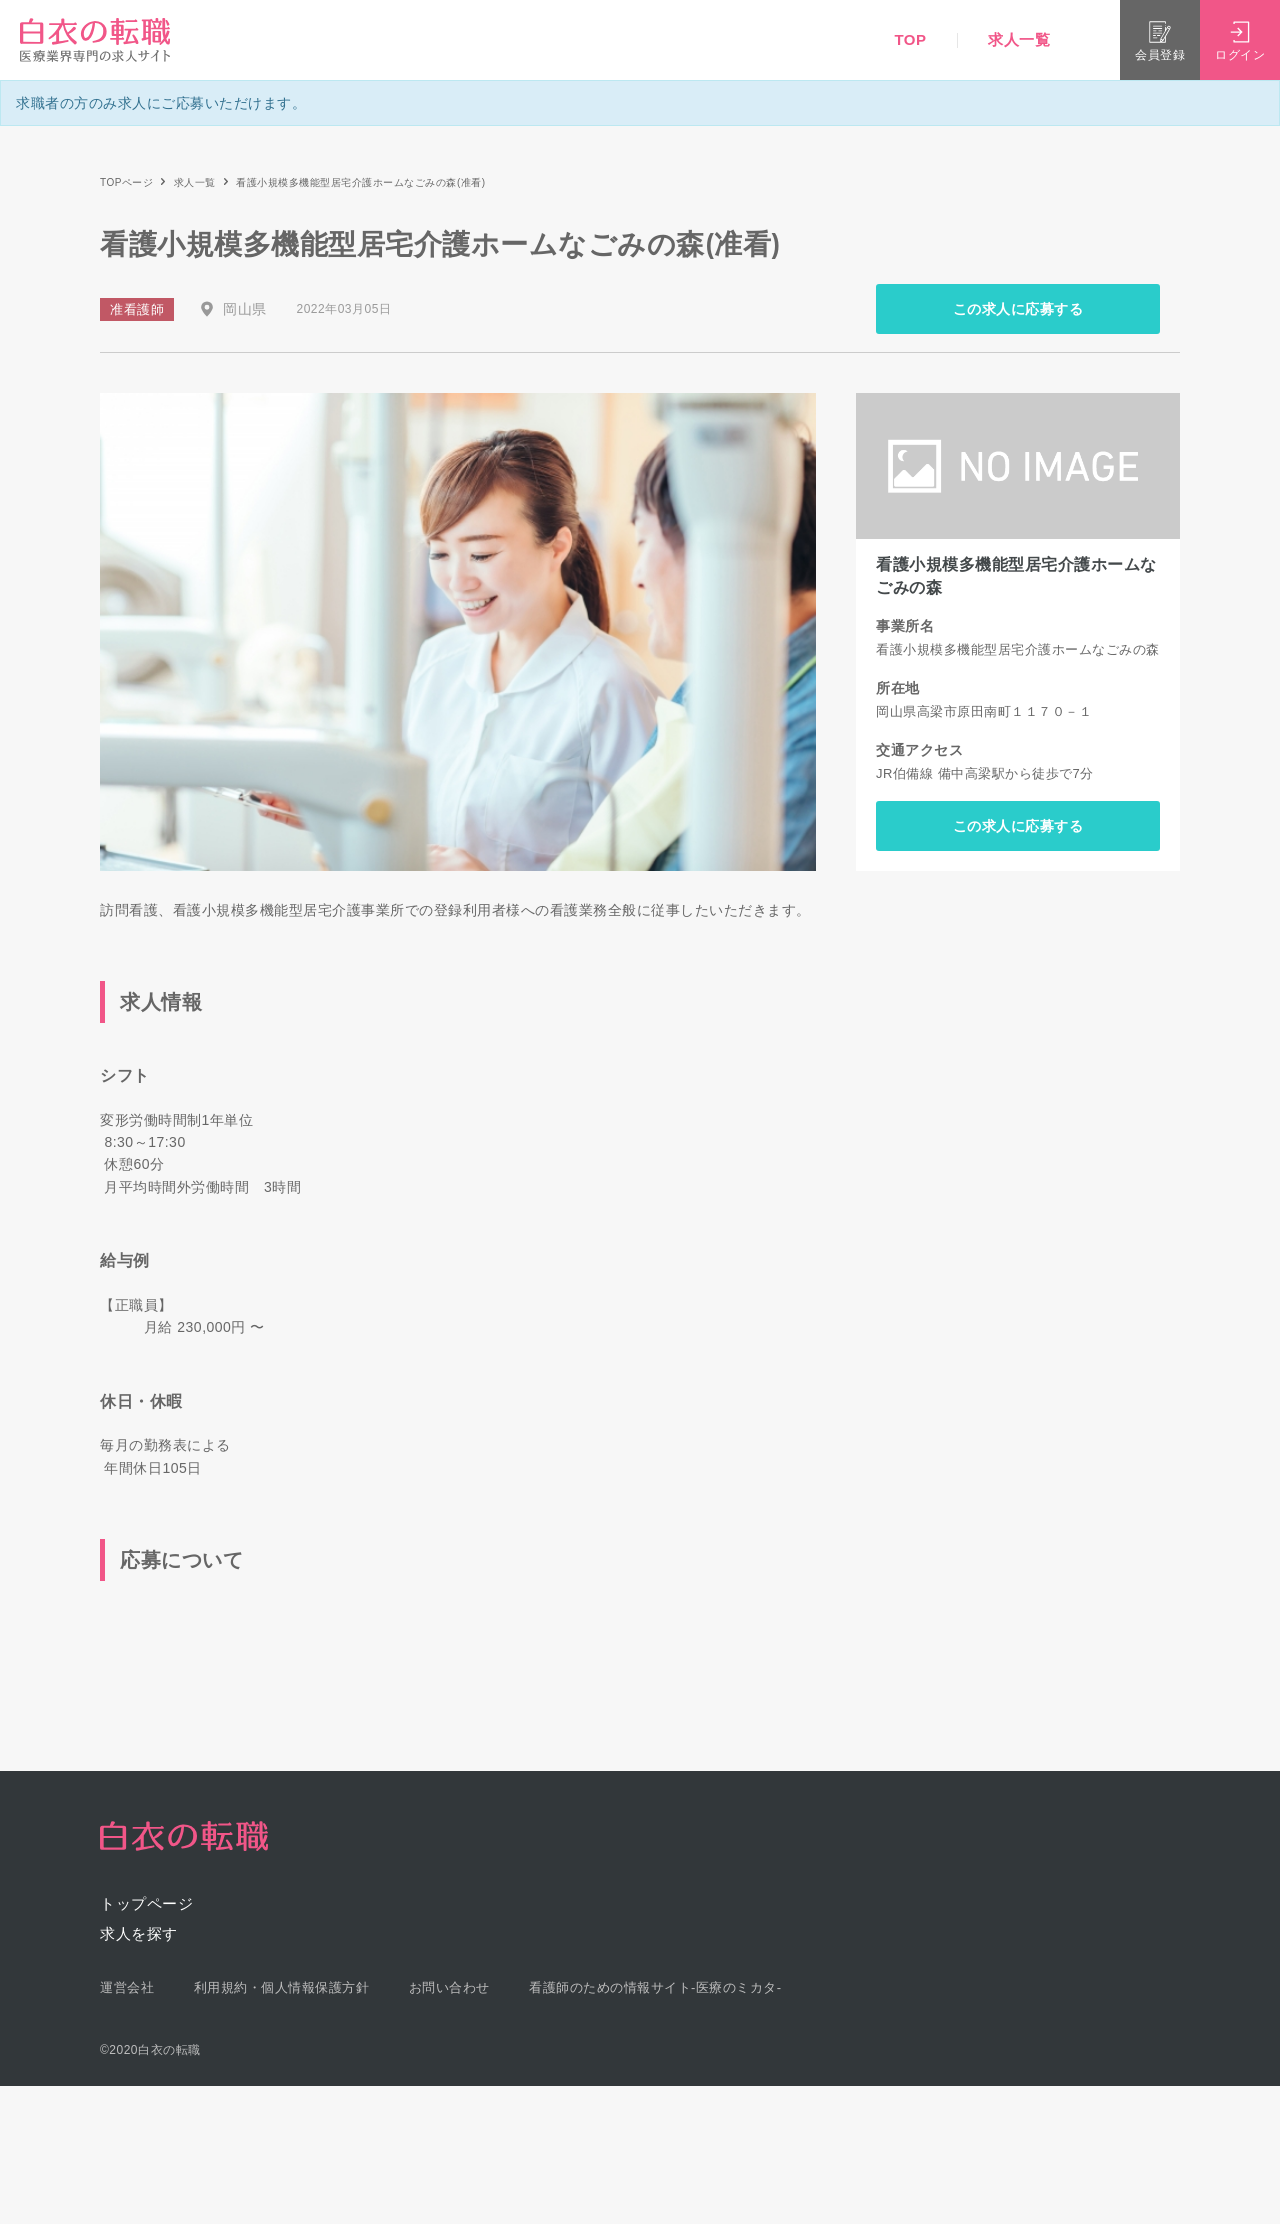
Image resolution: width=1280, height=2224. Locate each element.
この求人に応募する (1018, 309)
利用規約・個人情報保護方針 (282, 1987)
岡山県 (245, 309)
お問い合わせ (449, 1987)
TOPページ (126, 182)
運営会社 (127, 1987)
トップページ (146, 1903)
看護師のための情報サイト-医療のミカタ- (655, 1987)
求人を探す (139, 1933)
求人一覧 (1019, 39)
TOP (910, 39)
